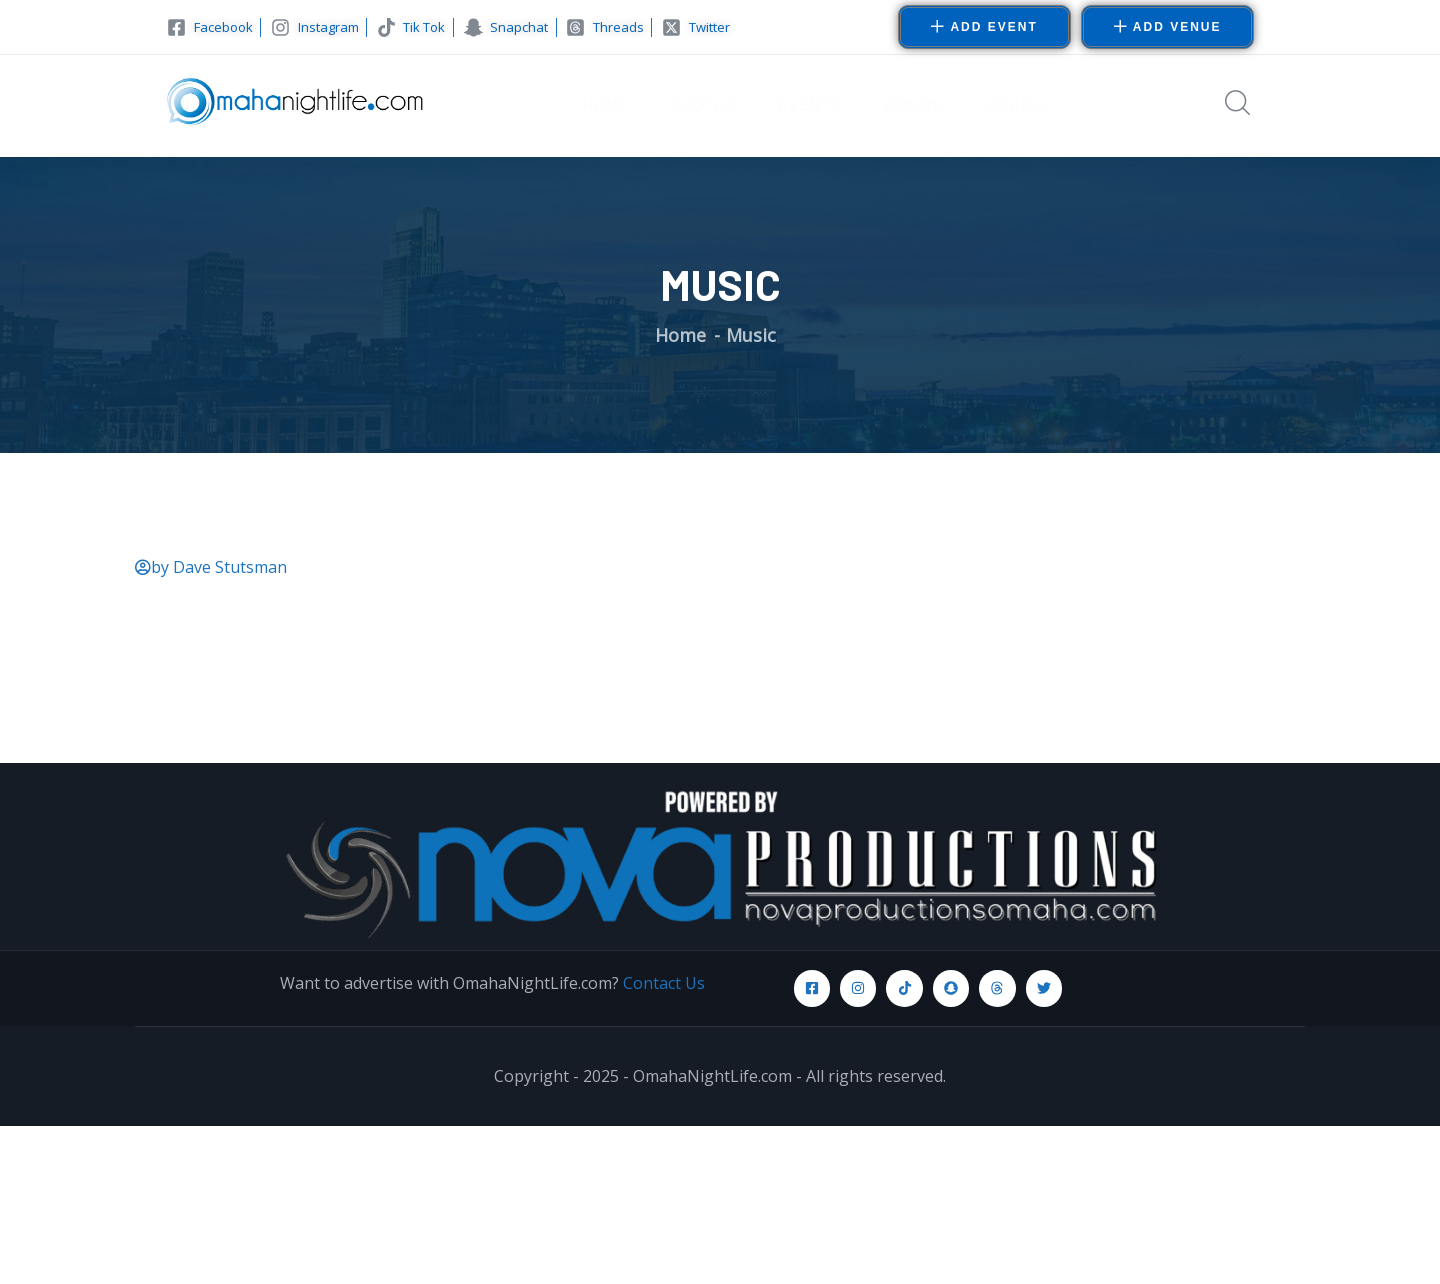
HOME (606, 105)
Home (680, 335)
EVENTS (809, 105)
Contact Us (664, 983)
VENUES (1015, 105)
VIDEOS (911, 105)
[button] (1168, 27)
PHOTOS (703, 105)
